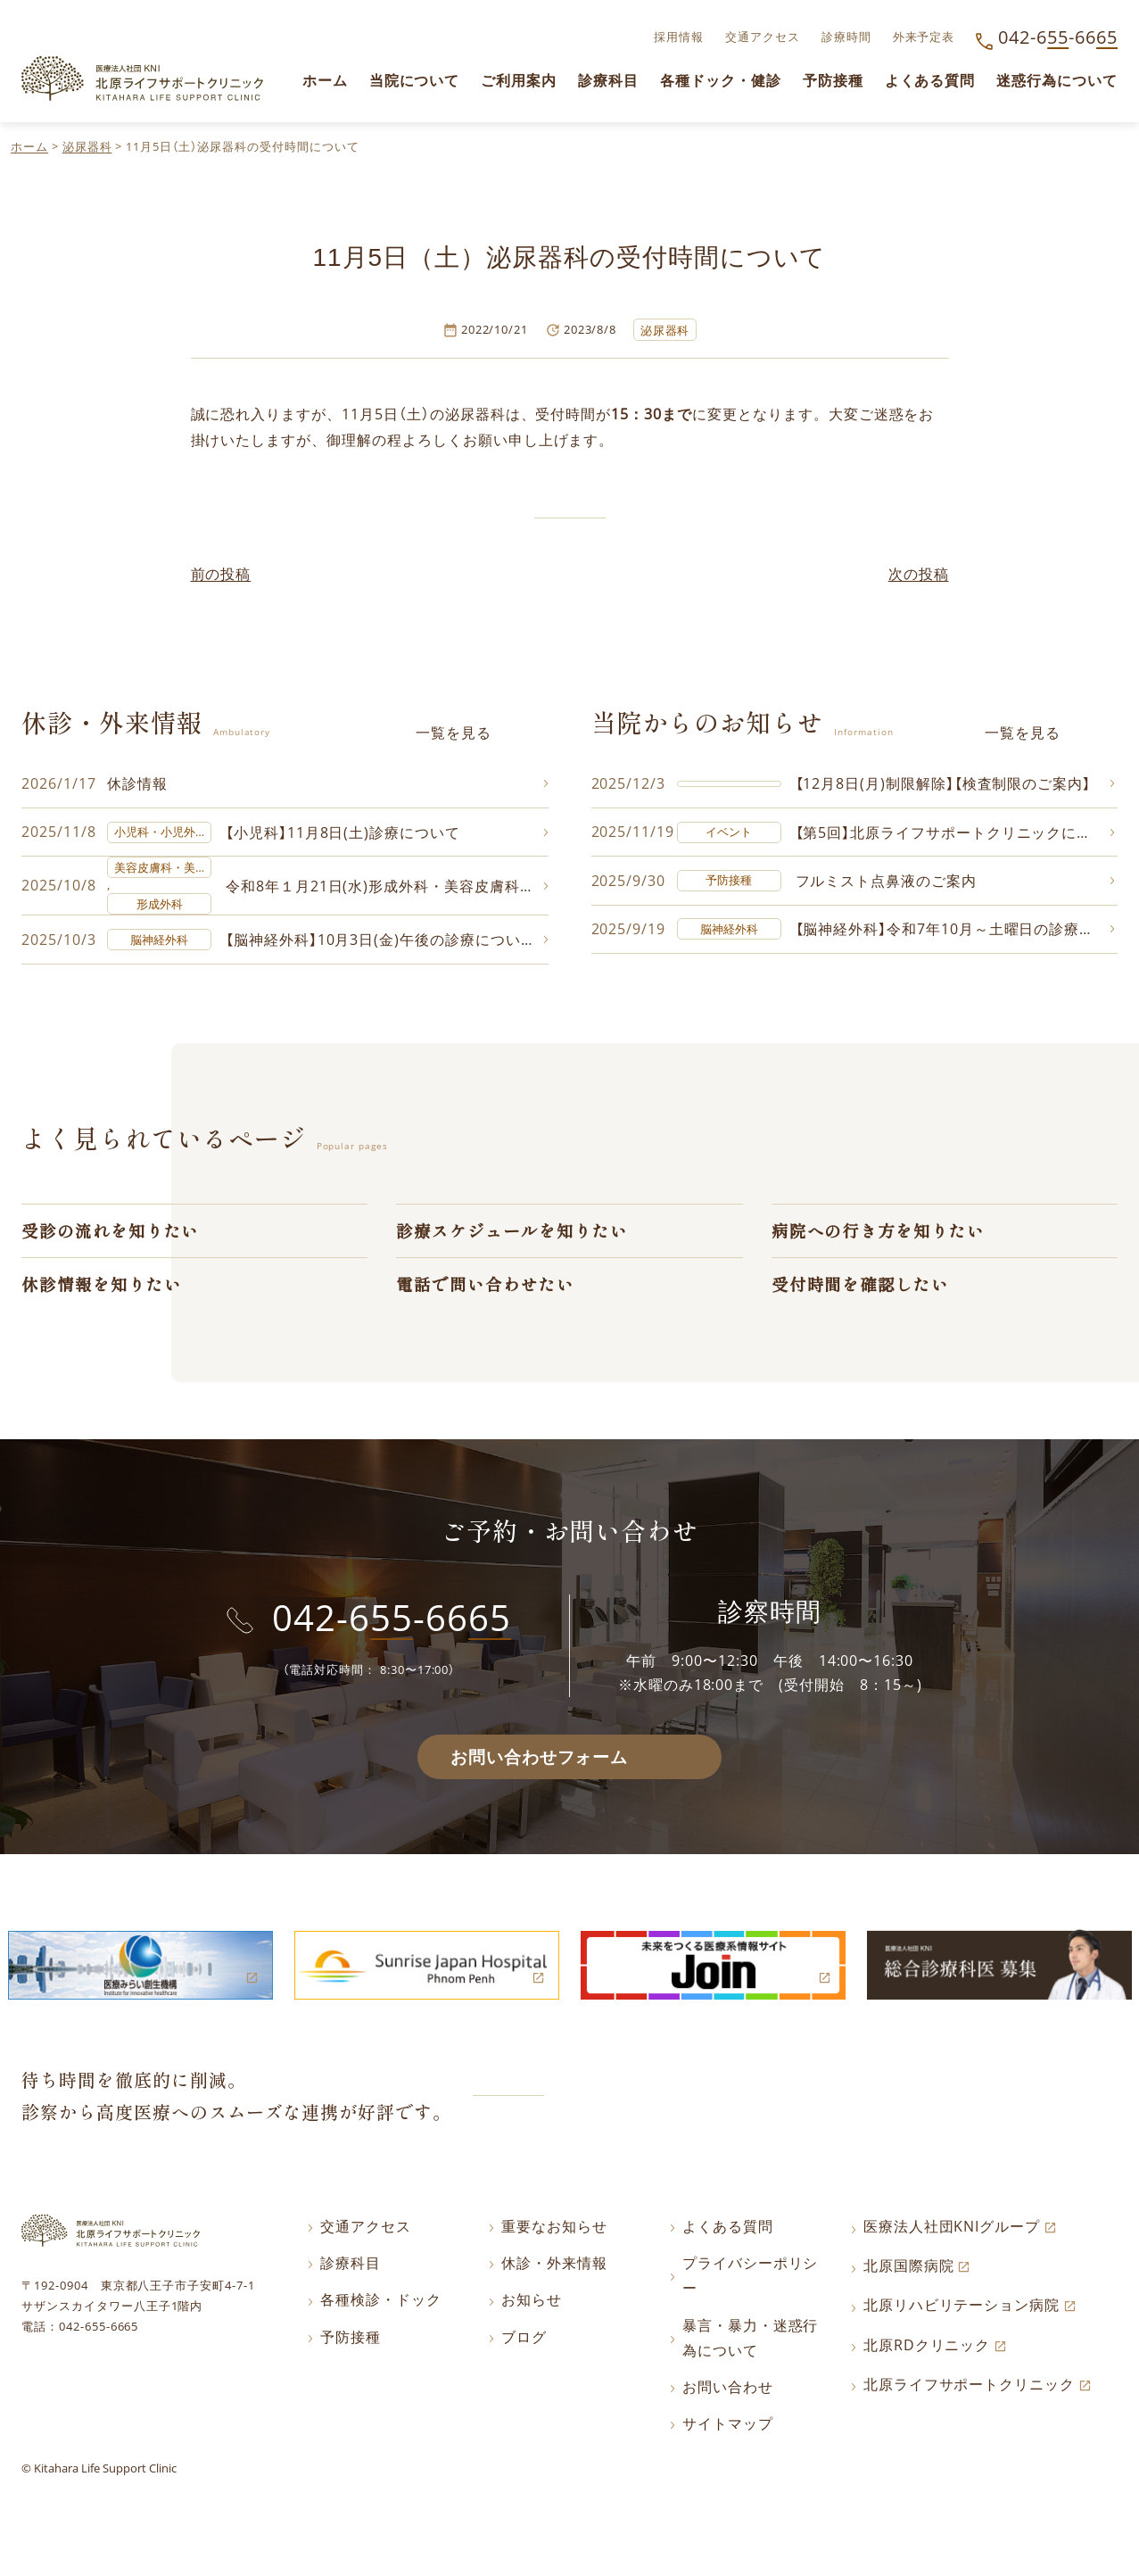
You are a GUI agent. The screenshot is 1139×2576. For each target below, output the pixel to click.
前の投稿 (221, 574)
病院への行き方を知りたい (879, 1234)
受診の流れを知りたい (110, 1234)
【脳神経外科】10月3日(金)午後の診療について (381, 941)
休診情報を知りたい (101, 1289)
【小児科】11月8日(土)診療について (343, 833)
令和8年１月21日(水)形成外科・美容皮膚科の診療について (387, 888)
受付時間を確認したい (861, 1289)
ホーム (29, 146)
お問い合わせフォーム (539, 1763)
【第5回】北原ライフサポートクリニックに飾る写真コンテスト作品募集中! (956, 833)
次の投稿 (918, 574)
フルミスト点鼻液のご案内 (887, 882)
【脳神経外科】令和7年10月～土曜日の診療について (956, 932)
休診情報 (137, 784)
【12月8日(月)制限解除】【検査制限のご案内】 (944, 784)
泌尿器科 (87, 146)
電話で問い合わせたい (485, 1289)
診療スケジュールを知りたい (511, 1234)
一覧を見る (453, 732)
